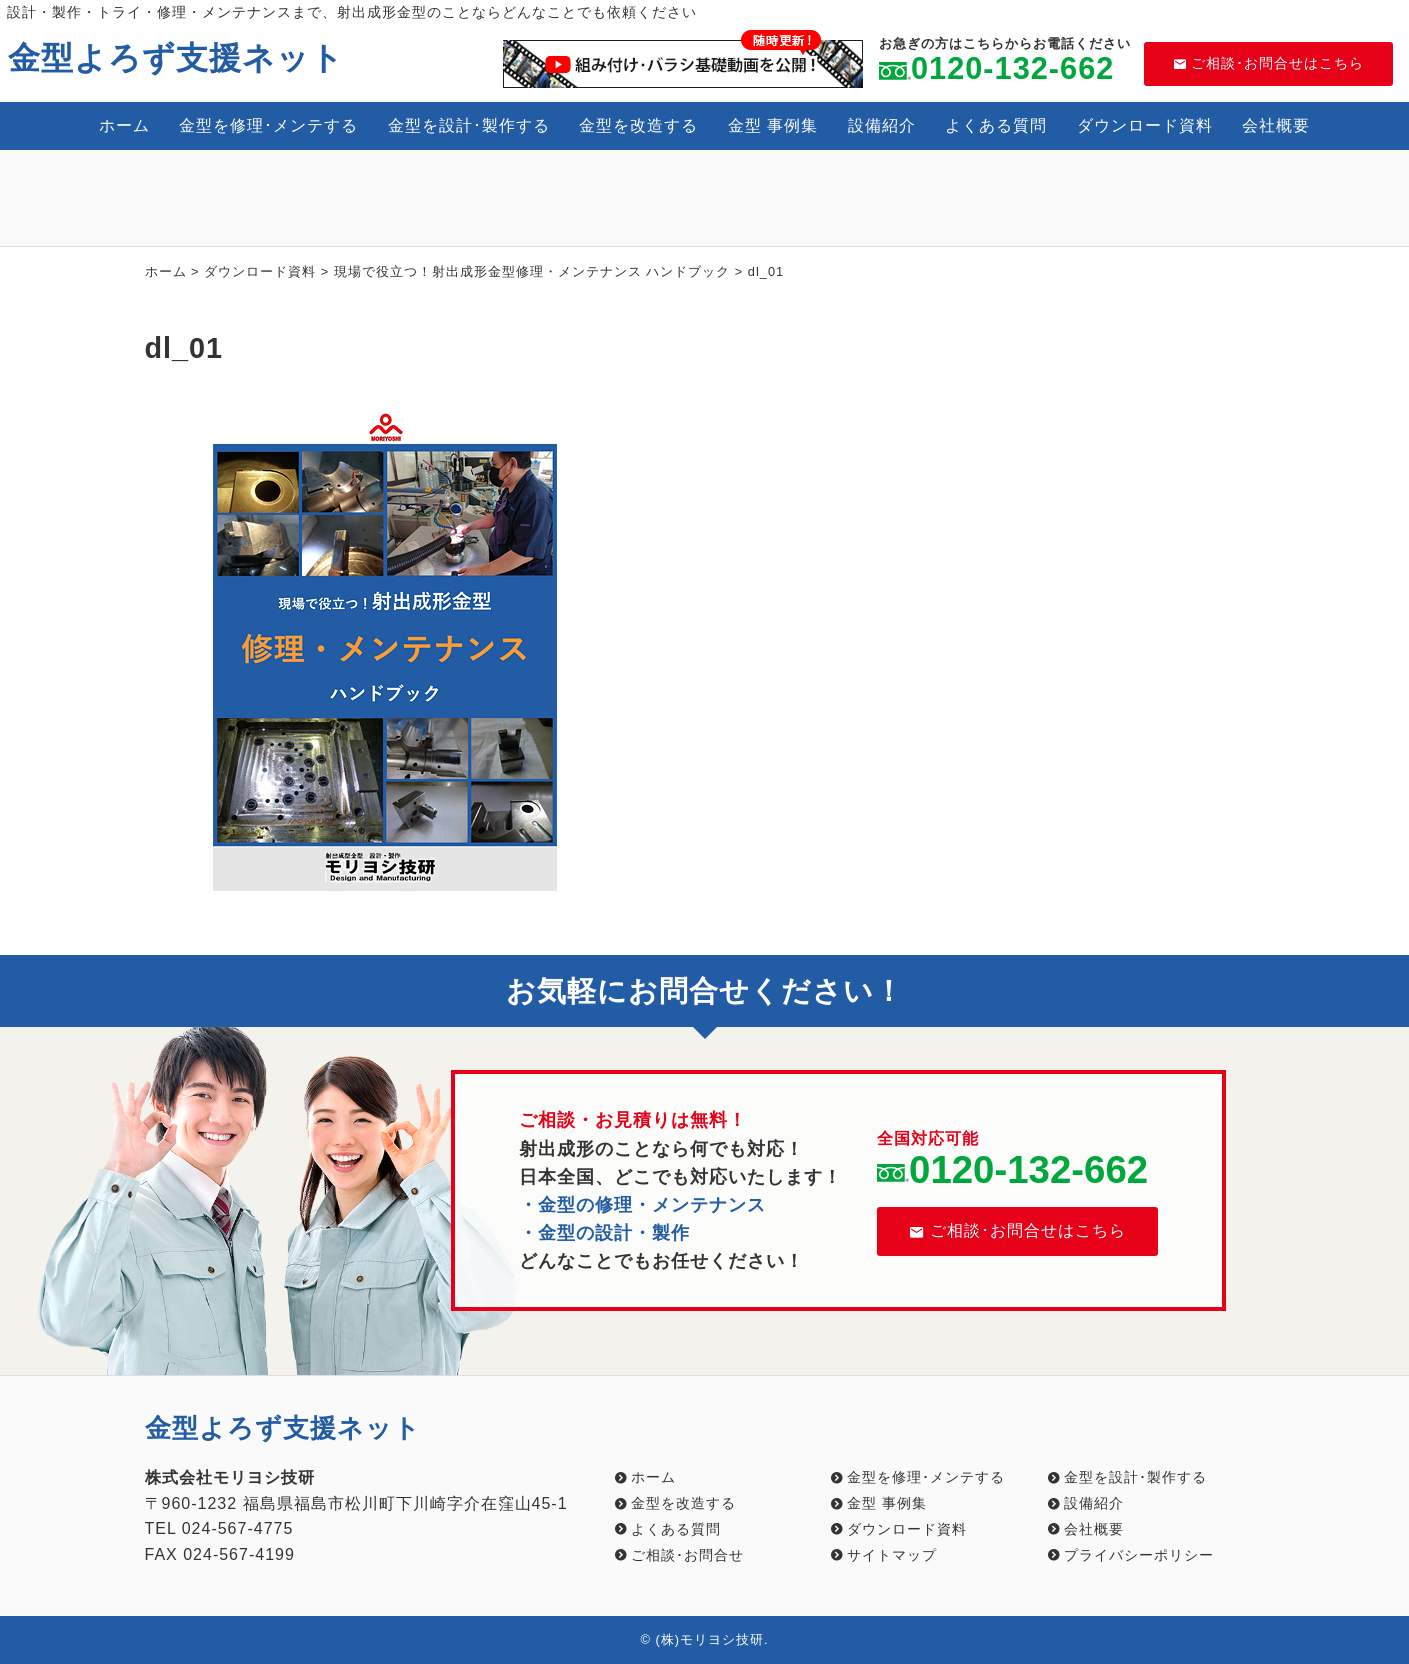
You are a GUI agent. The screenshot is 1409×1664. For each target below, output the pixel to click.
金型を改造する (638, 125)
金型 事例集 (773, 125)
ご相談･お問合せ (687, 1555)
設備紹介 (882, 125)
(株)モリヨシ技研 (709, 1639)
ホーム (124, 125)
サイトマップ (892, 1555)
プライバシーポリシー (1139, 1555)
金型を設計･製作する (469, 125)
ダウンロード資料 (1145, 125)
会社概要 (1276, 125)
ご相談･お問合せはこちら (1269, 63)
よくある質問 (996, 125)
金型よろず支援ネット (176, 58)
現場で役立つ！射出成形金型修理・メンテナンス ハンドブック (532, 271)
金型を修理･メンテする (268, 125)
